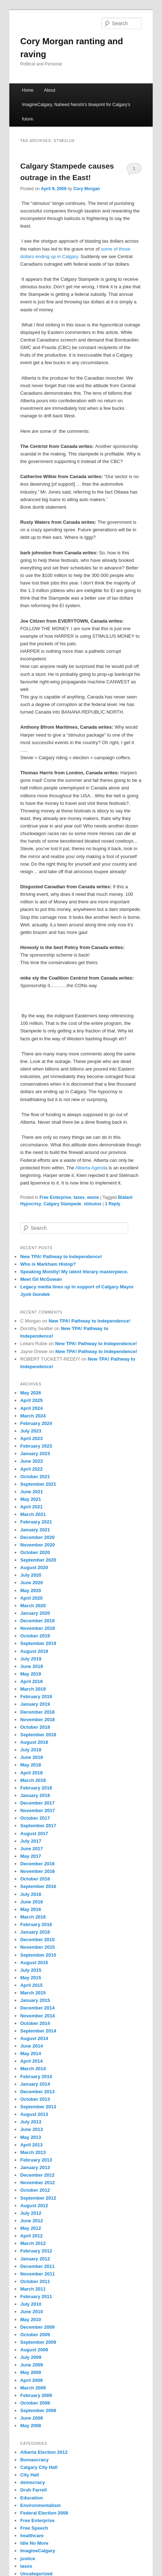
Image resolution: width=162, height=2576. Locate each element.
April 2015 (31, 1985)
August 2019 (34, 1651)
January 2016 (35, 1932)
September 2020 (38, 1560)
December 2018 (37, 1712)
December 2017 (37, 1803)
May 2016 (30, 1909)
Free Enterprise (55, 1197)
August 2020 (34, 1567)
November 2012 (37, 2182)
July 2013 (30, 2121)
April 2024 (31, 1408)
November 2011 (37, 2274)
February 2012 (36, 2251)
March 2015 (33, 1992)
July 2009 (30, 2357)
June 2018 (31, 1757)
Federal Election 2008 (44, 2513)
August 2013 (34, 2114)
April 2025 (31, 1400)
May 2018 (30, 1765)
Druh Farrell (33, 2490)
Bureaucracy (34, 2459)
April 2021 (31, 1506)
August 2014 (34, 2038)
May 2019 (30, 1674)
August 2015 (34, 1962)
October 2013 (35, 2099)
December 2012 (37, 2175)
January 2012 (35, 2258)
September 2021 (38, 1484)
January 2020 (35, 1613)
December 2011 (37, 2266)
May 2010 (30, 2319)
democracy (32, 2482)
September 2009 (38, 2342)
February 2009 (36, 2395)
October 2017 (35, 1818)
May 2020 (30, 1590)
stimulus (92, 1203)
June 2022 (31, 1461)
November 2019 (37, 1628)
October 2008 (35, 2403)
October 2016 (35, 1878)
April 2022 (31, 1469)
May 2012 (30, 2228)
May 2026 (30, 1392)
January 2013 (35, 2167)
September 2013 (38, 2106)
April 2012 (31, 2235)
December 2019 (37, 1620)
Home (27, 90)
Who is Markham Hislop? (48, 1264)
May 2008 (30, 2425)
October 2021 (35, 1476)
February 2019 (36, 1696)
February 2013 (36, 2160)
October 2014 (35, 2023)
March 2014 (33, 2068)
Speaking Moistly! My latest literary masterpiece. (74, 1271)
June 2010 (31, 2311)
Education (31, 2498)
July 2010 (30, 2304)
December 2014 (37, 2008)
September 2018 (38, 1734)
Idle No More (34, 2543)
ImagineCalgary (37, 2550)
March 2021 (33, 1514)
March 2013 (33, 2152)
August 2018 (34, 1742)
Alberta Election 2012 (44, 2452)
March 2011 (33, 2289)
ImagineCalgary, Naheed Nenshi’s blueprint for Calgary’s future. (76, 112)
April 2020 (31, 1598)
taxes (79, 1197)
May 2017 (30, 1856)
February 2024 (36, 1423)
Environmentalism (40, 2505)
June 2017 (31, 1848)
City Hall (29, 2475)
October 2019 (35, 1635)
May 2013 (30, 2137)
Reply (112, 1203)
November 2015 (37, 1947)
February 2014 (36, 2076)
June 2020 (31, 1582)
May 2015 (30, 1977)
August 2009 (34, 2349)
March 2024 (33, 1415)
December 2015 (37, 1939)
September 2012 (38, 2198)
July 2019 (30, 1658)
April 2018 (31, 1772)
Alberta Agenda (92, 1167)
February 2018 (36, 1788)
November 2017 (37, 1810)
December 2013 (37, 2091)
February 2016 (36, 1924)
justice (27, 2558)
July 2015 (30, 1970)
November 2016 (37, 1871)
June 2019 (31, 1666)
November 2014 (37, 2015)
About (49, 90)
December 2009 (37, 2327)
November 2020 (37, 1545)
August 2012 (34, 2205)
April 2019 (31, 1681)
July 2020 (30, 1575)
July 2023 (30, 1431)
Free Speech (34, 2528)
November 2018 (37, 1719)
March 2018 (33, 1780)
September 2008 (38, 2410)
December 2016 (37, 1863)
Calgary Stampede (62, 1203)
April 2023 (31, 1438)
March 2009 (33, 2388)
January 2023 (35, 1453)
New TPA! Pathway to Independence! (61, 1256)
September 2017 (38, 1825)
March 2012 (33, 2243)
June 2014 (31, 2046)
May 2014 (30, 2053)
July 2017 (30, 1841)
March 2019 (33, 1689)
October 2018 (35, 1727)
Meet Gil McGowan (41, 1279)
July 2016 (30, 1894)
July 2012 (30, 2213)
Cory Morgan (86, 188)
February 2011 (36, 2296)
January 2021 (35, 1529)
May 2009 (30, 2372)
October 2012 (35, 2190)
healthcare (32, 2535)
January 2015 (35, 2000)
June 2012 (31, 2220)
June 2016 (31, 1902)
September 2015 (38, 1955)
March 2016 (33, 1917)
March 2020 (33, 1605)
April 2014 (31, 2061)
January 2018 (35, 1795)
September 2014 (38, 2031)
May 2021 (30, 1499)
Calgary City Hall (38, 2467)
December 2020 (37, 1537)
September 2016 (38, 1886)
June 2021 (31, 1491)
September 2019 (38, 1643)
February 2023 (36, 1446)
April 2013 (31, 2145)
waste (93, 1197)
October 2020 (35, 1552)
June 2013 (31, 2129)
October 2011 (35, 2281)
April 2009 (31, 2380)
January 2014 (35, 2084)
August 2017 (34, 1833)
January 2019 (35, 1704)
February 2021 (36, 1522)
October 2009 (35, 2334)
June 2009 (31, 2365)
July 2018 (30, 1749)
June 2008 (31, 2418)
